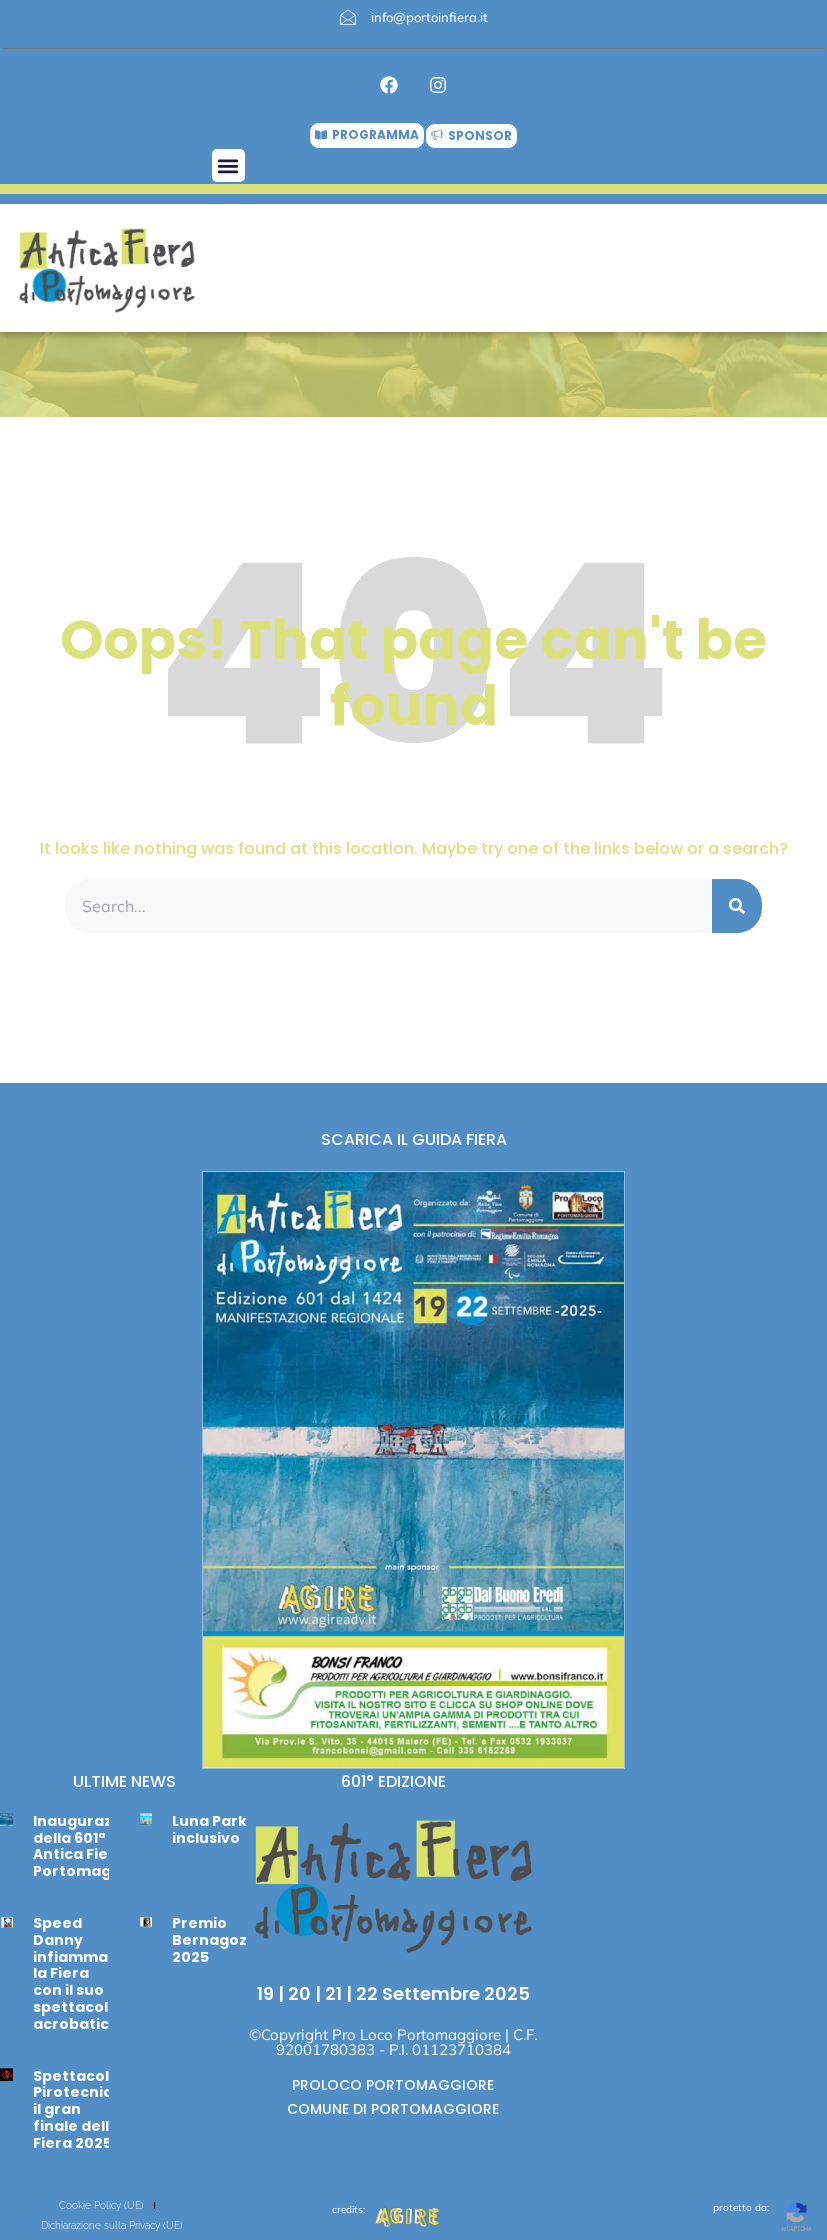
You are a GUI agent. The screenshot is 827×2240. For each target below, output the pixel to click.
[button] (228, 165)
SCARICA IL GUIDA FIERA (414, 1139)
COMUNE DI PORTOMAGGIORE (393, 2109)
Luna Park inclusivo (209, 1829)
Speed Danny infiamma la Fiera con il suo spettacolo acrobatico (76, 1973)
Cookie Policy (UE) (101, 2205)
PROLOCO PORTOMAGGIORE (393, 2085)
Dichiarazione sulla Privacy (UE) (112, 2225)
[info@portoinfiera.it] (348, 17)
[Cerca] (737, 906)
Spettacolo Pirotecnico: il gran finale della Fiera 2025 (79, 2109)
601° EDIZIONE (393, 1781)
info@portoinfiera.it (429, 17)
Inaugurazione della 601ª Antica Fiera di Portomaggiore (92, 1846)
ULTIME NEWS (124, 1781)
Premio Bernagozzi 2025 (215, 1940)
